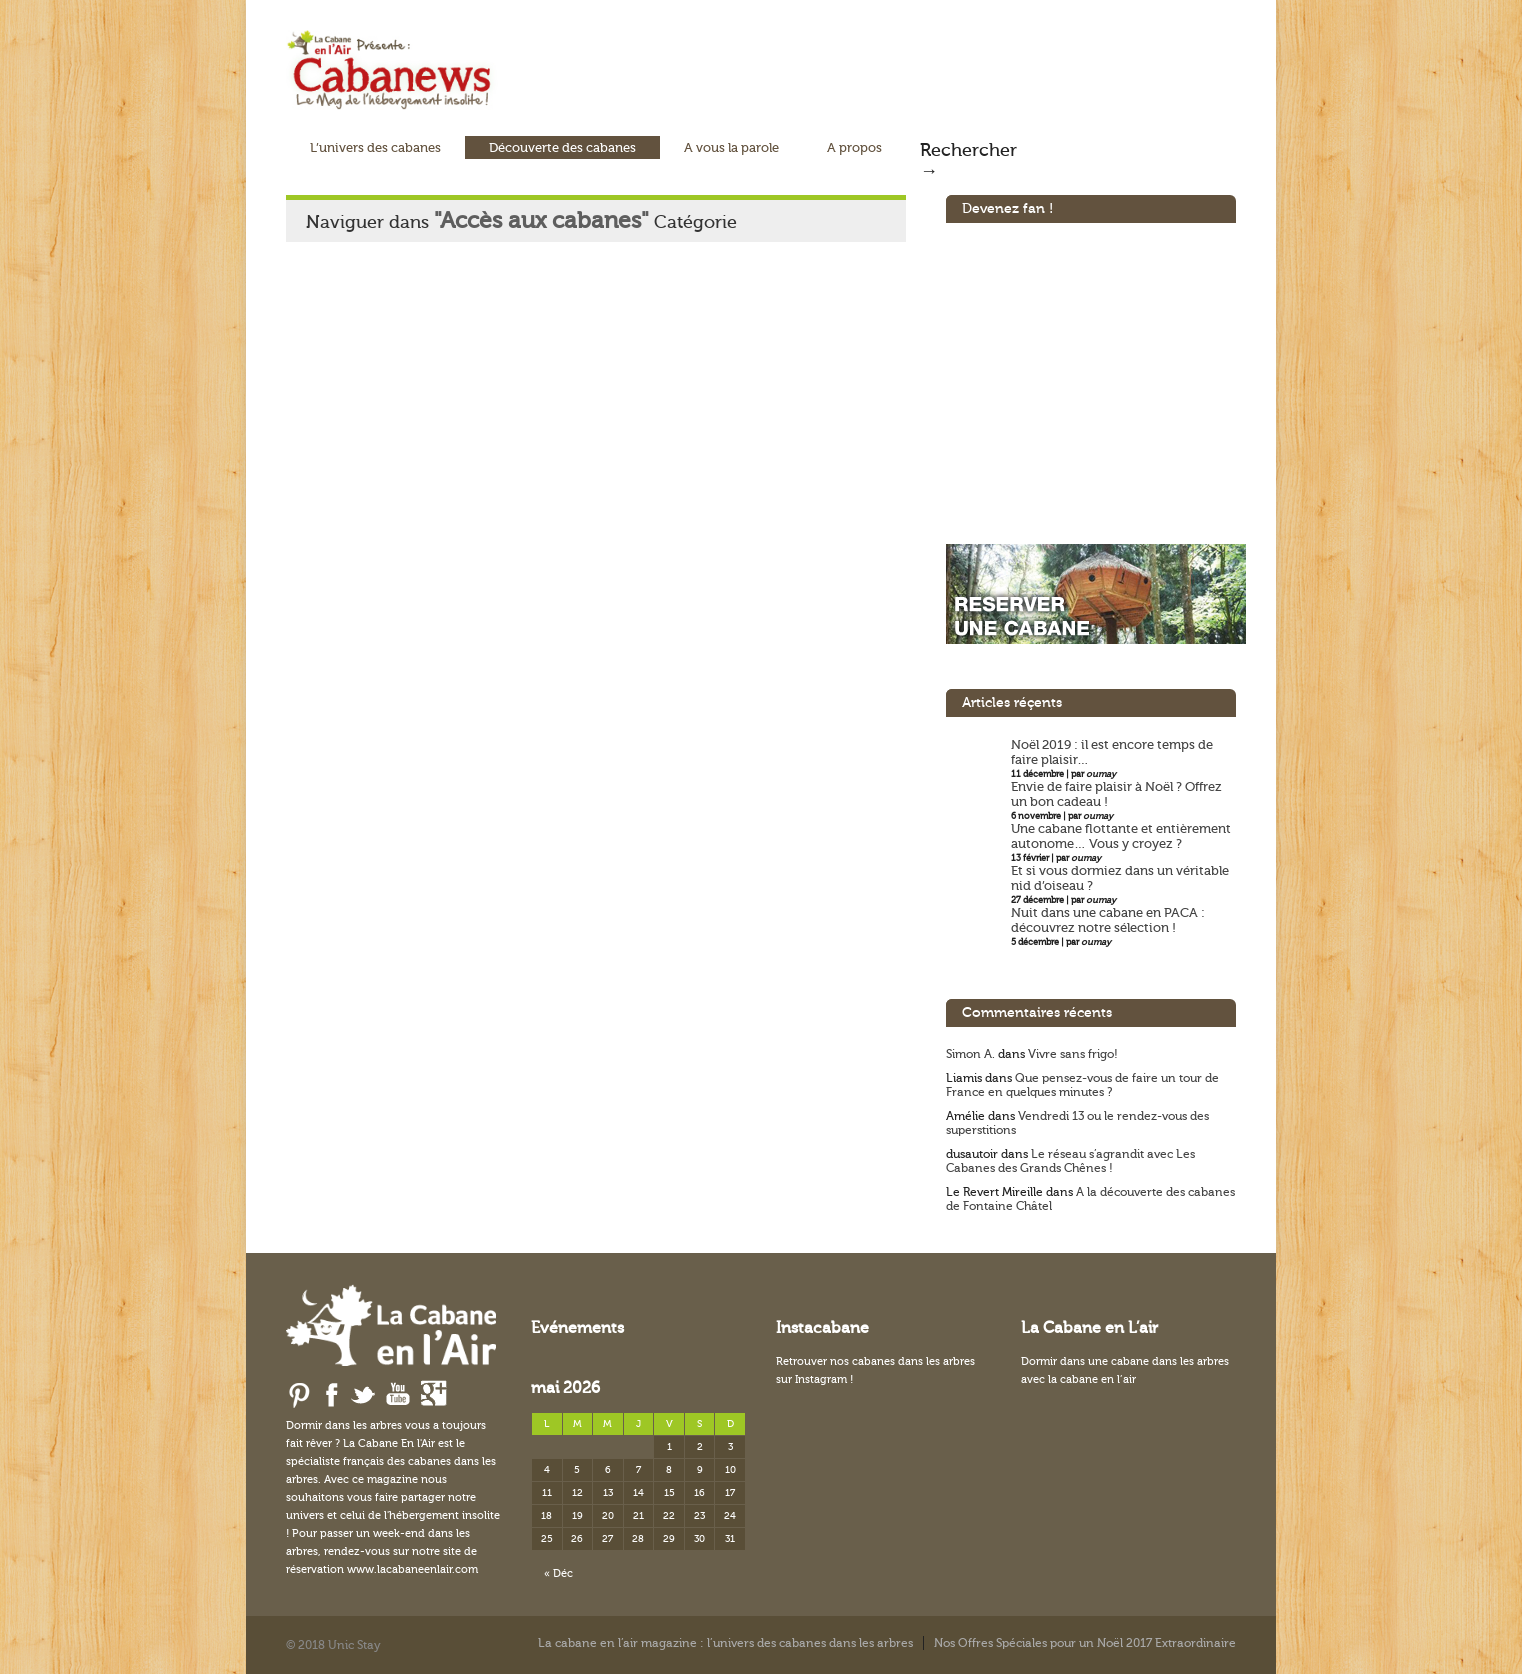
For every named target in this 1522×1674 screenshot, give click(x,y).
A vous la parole (731, 147)
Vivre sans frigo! (1073, 1054)
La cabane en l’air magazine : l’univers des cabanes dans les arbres (725, 1643)
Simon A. (970, 1054)
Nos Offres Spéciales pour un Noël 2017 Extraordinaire (1085, 1643)
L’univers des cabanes (375, 147)
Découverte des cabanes (562, 147)
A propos (854, 147)
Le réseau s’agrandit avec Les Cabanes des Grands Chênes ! (1070, 1161)
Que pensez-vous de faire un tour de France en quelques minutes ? (1082, 1085)
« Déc (558, 1573)
